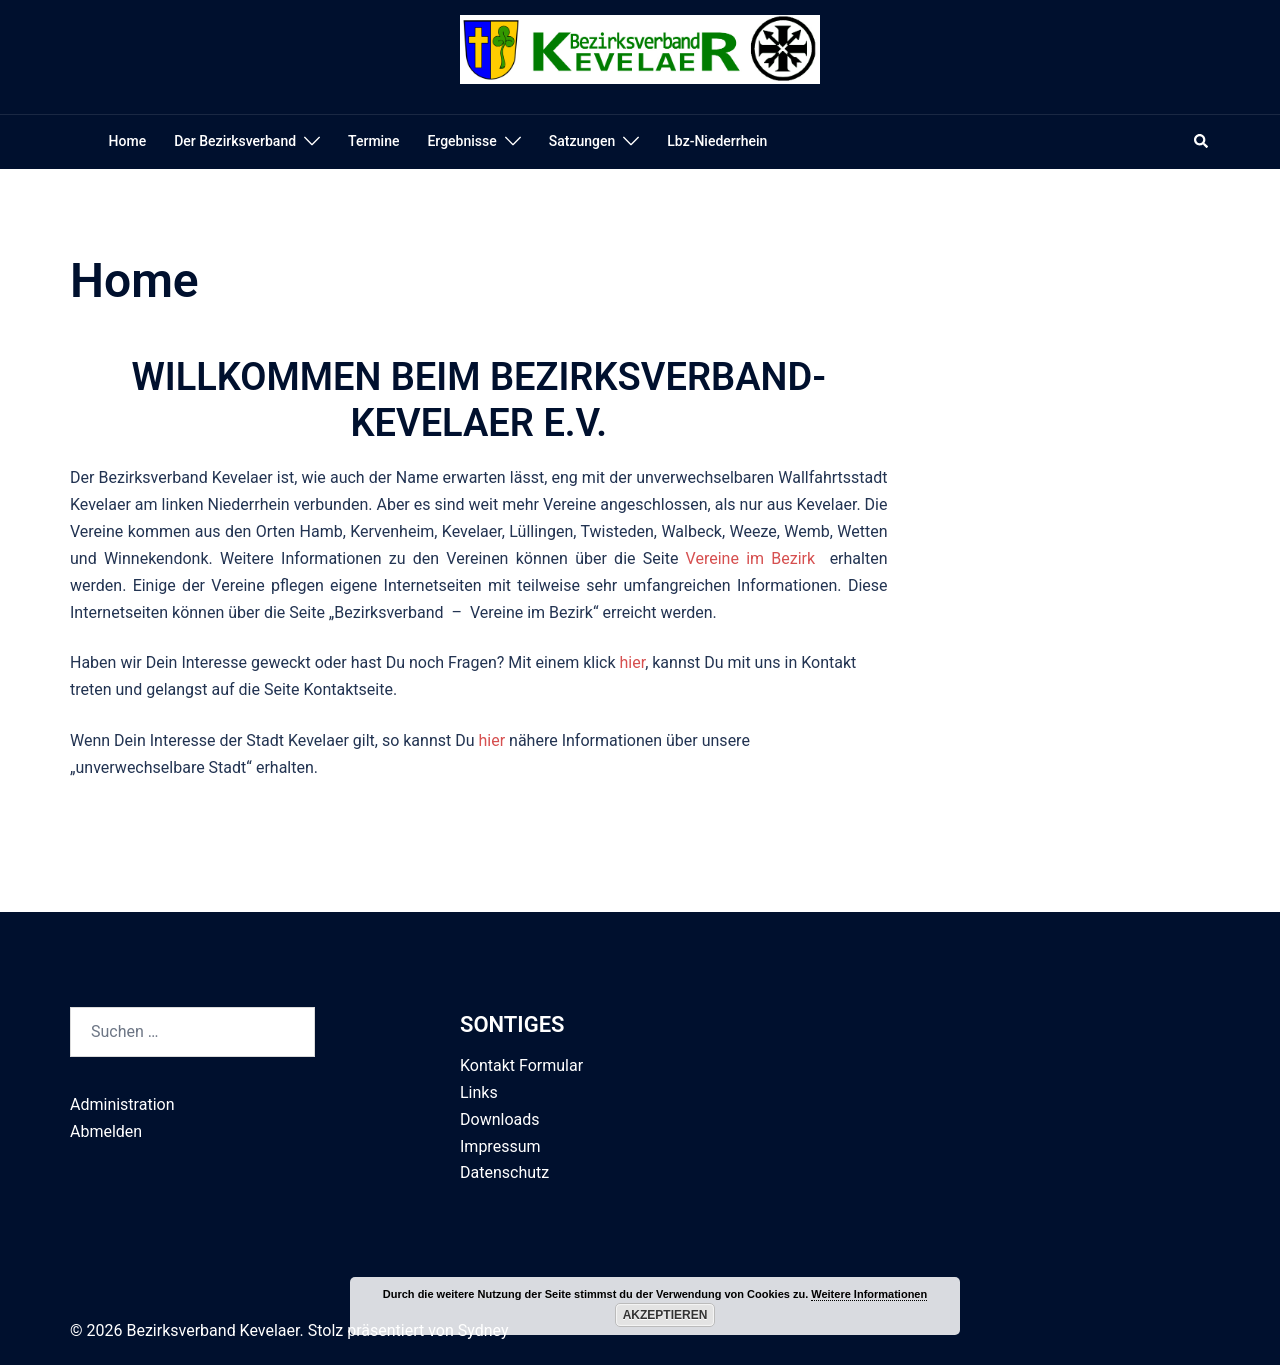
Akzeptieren (665, 1315)
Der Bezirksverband (235, 141)
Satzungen (582, 141)
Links (479, 1092)
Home (128, 141)
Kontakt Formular (521, 1065)
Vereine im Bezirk (751, 558)
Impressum (500, 1146)
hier (632, 662)
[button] (1202, 142)
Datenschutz (504, 1172)
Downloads (499, 1119)
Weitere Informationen (869, 1294)
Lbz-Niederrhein (717, 141)
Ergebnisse (461, 141)
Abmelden (106, 1131)
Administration (122, 1104)
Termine (373, 141)
